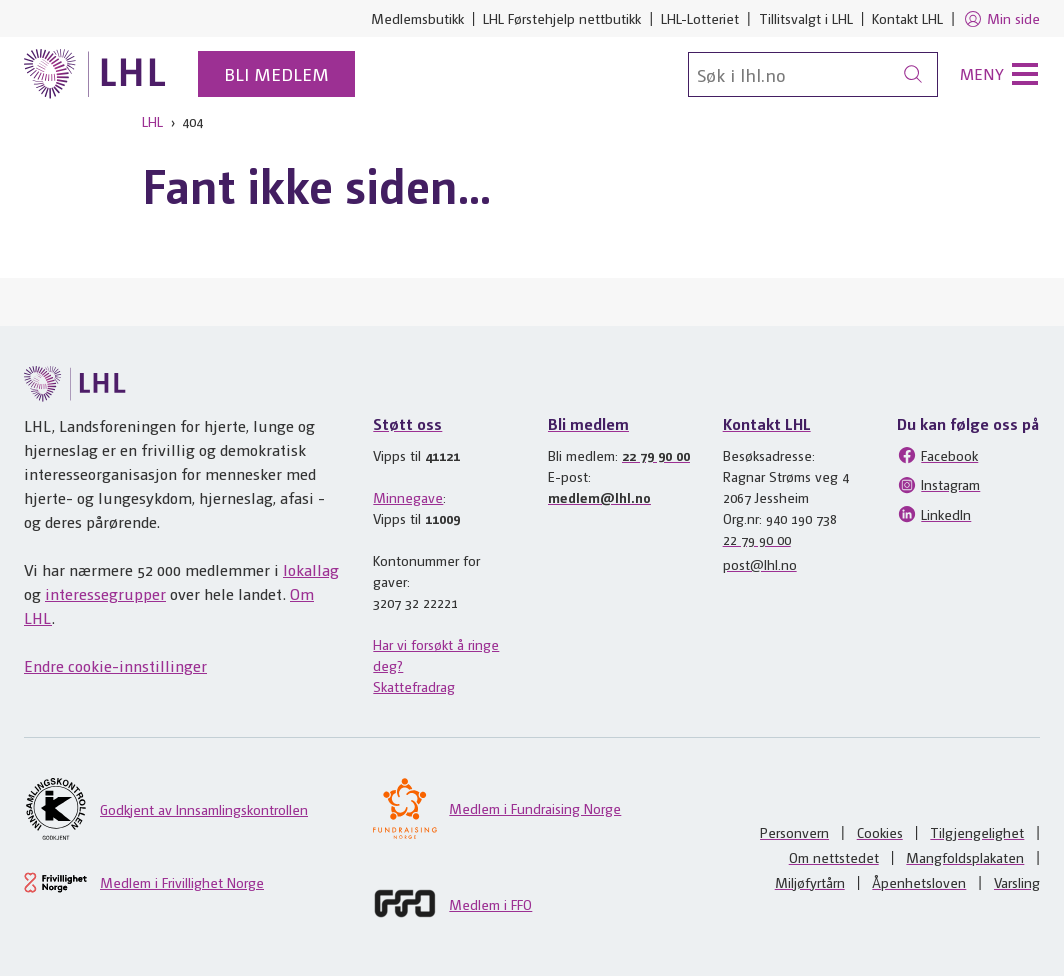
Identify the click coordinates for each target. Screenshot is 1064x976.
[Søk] (813, 74)
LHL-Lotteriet (700, 18)
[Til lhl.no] (95, 74)
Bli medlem (276, 73)
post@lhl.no (760, 564)
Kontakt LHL (907, 18)
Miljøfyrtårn (810, 882)
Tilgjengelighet (977, 832)
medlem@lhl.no (599, 497)
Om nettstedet (834, 857)
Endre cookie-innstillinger (115, 665)
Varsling (1017, 882)
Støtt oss (407, 423)
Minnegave (408, 497)
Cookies (880, 832)
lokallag (311, 569)
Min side (1001, 19)
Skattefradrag (414, 686)
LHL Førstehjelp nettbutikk (562, 18)
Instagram (938, 485)
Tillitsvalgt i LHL (806, 18)
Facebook (937, 455)
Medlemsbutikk (417, 18)
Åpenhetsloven (919, 882)
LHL (152, 121)
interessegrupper (105, 593)
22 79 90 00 (656, 455)
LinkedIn (934, 514)
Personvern (794, 832)
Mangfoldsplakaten (965, 857)
